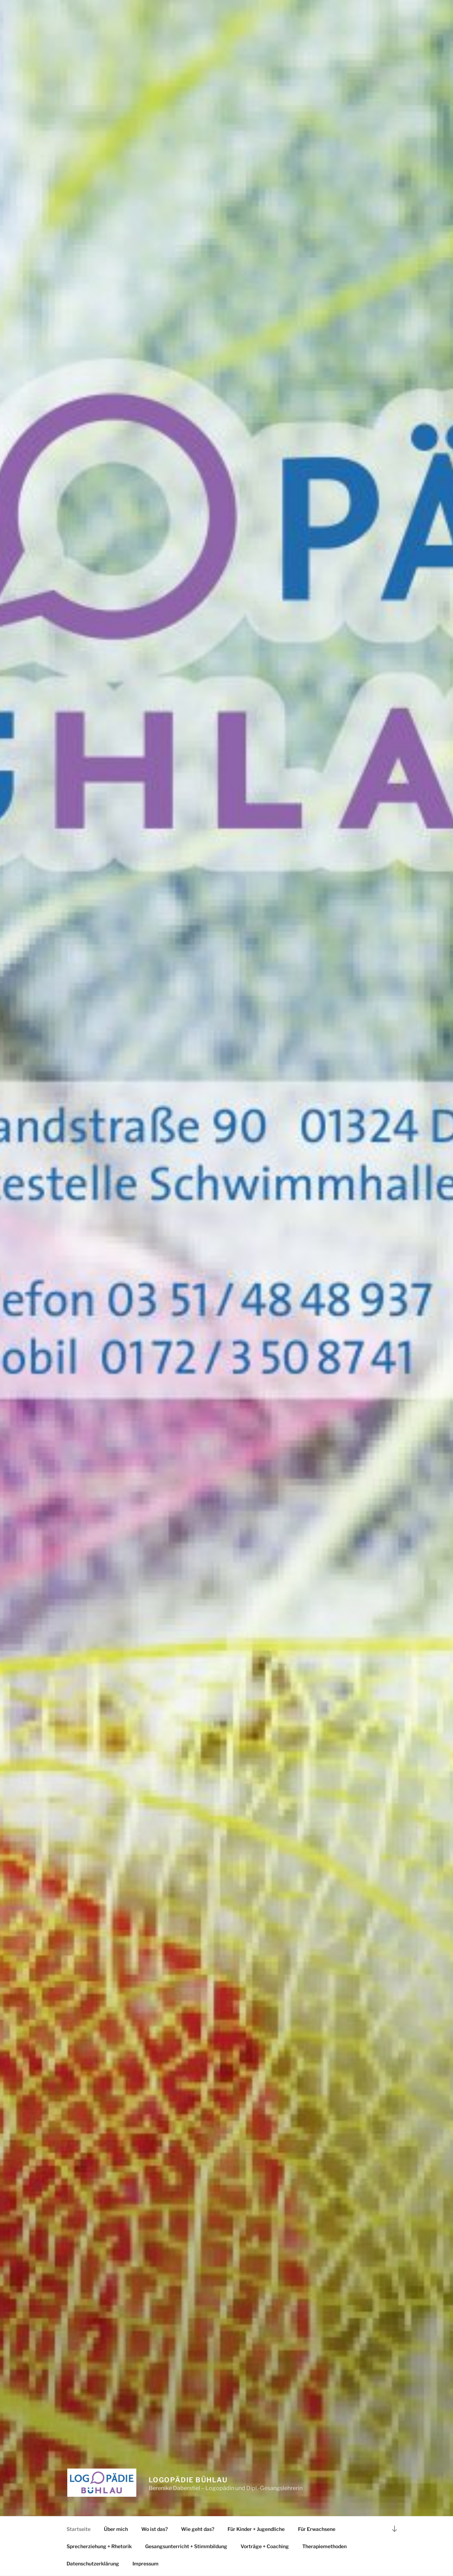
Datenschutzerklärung (93, 2563)
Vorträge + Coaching (265, 2546)
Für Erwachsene (316, 2529)
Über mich (116, 2529)
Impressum (145, 2563)
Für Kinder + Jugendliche (256, 2529)
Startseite (79, 2529)
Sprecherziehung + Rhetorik (99, 2546)
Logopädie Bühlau (188, 2480)
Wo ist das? (154, 2529)
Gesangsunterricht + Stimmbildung (186, 2546)
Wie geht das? (197, 2529)
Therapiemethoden (324, 2546)
